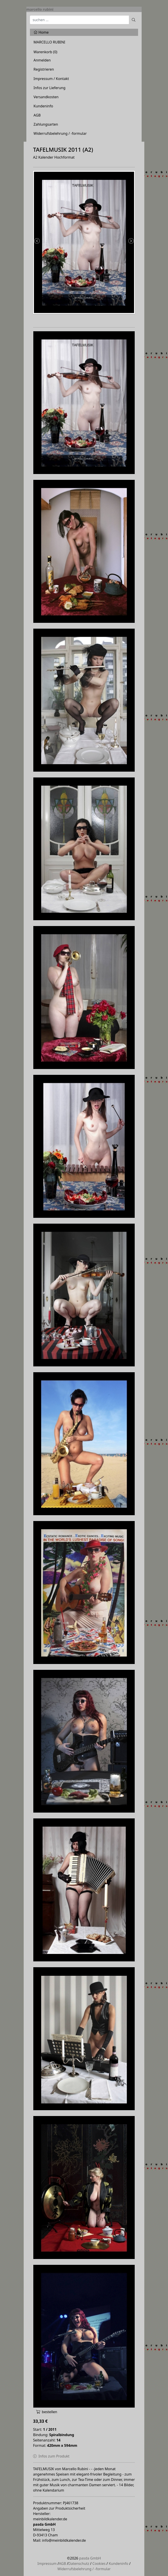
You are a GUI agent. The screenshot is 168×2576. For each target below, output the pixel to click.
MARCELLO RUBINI (49, 42)
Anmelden (42, 60)
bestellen (46, 2411)
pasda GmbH (90, 2558)
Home (41, 32)
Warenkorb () (45, 51)
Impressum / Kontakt (51, 78)
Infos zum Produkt (51, 2456)
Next (130, 241)
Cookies (99, 2563)
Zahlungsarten (46, 124)
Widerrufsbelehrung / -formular (60, 133)
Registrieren (44, 69)
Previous (37, 241)
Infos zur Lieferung (49, 87)
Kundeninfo (43, 106)
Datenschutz (78, 2563)
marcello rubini (39, 9)
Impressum (47, 2563)
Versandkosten (46, 96)
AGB (37, 115)
